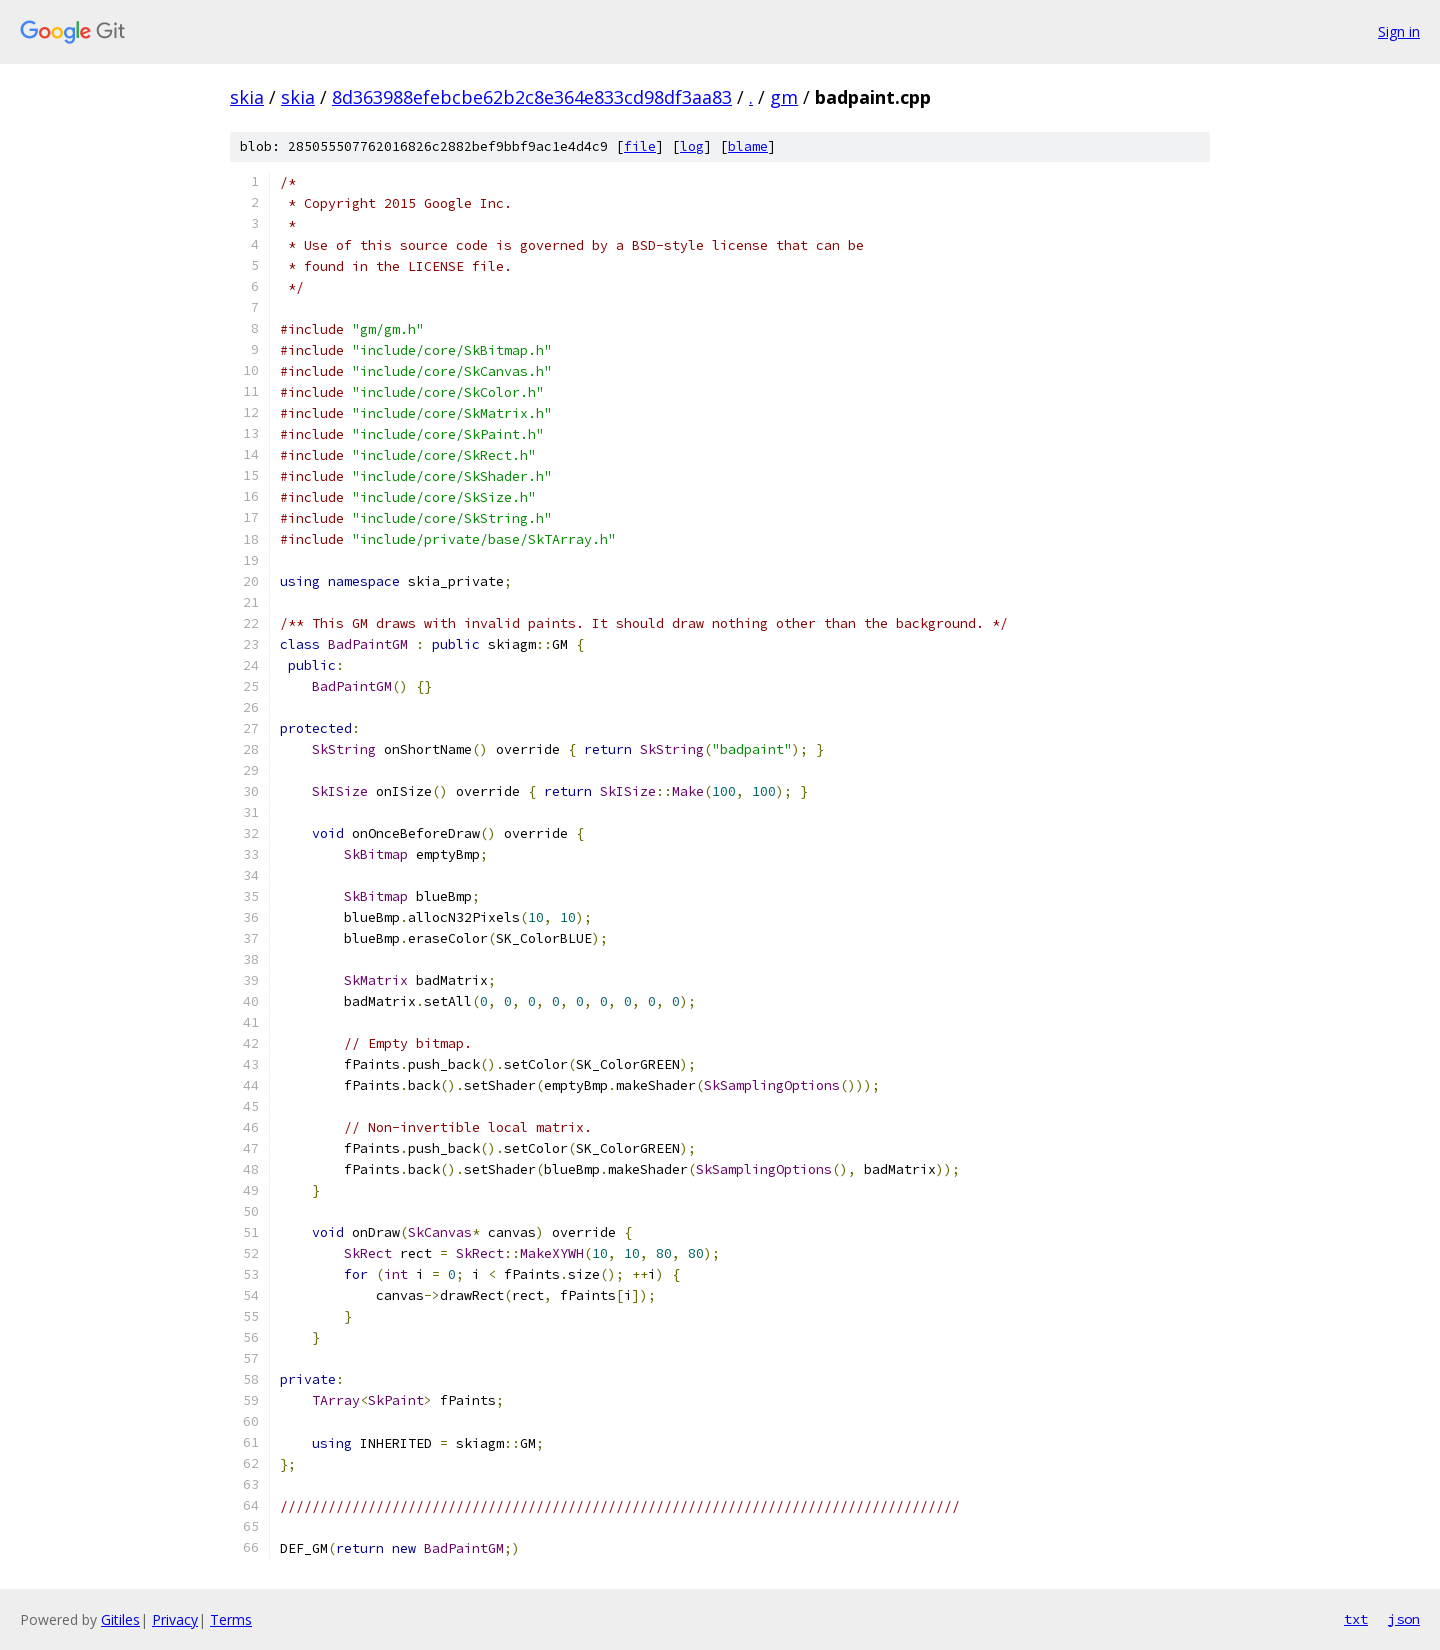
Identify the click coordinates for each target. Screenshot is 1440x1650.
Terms (231, 1619)
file (640, 146)
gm (784, 97)
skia (247, 97)
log (692, 146)
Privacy (175, 1619)
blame (748, 146)
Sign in (1399, 31)
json (1404, 1619)
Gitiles (120, 1619)
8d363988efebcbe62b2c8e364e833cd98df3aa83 (532, 97)
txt (1356, 1619)
